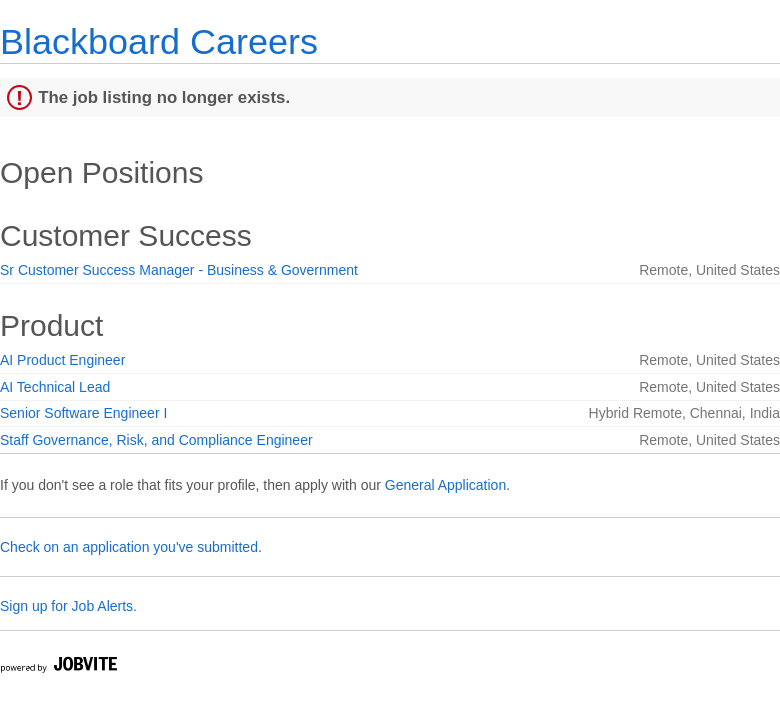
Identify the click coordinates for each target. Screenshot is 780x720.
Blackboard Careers (159, 41)
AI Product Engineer (62, 360)
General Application (445, 485)
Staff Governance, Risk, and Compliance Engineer (156, 440)
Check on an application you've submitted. (131, 547)
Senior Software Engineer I (83, 413)
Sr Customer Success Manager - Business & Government (179, 270)
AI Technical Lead (55, 387)
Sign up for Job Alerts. (68, 606)
